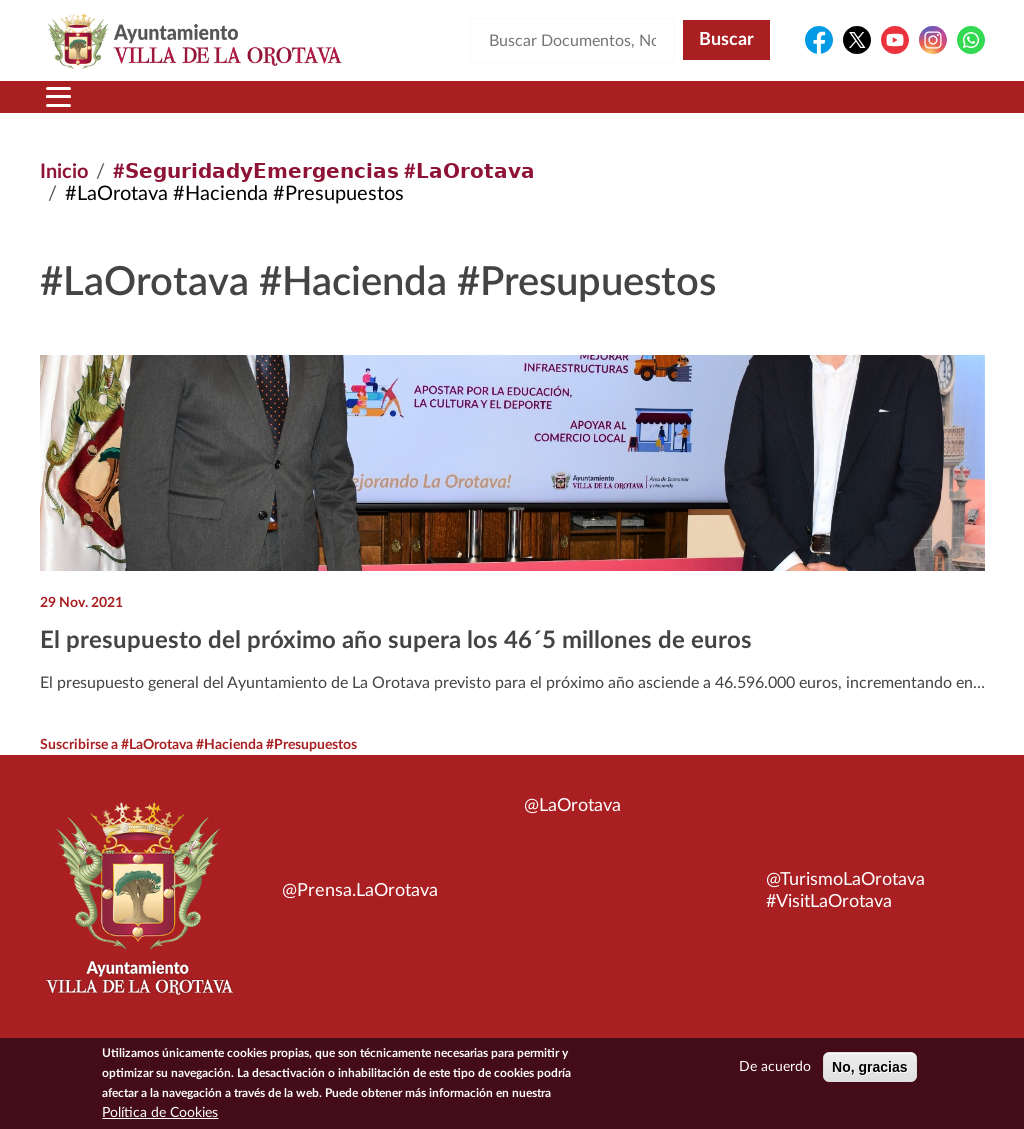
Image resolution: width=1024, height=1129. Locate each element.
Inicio (64, 172)
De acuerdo (775, 1071)
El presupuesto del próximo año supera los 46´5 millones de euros (396, 641)
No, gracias (869, 1071)
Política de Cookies (160, 1117)
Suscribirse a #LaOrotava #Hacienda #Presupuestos (198, 745)
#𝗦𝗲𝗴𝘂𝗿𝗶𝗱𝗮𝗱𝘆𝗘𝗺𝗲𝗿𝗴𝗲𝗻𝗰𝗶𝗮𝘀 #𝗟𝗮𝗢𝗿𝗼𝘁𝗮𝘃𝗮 (324, 172)
